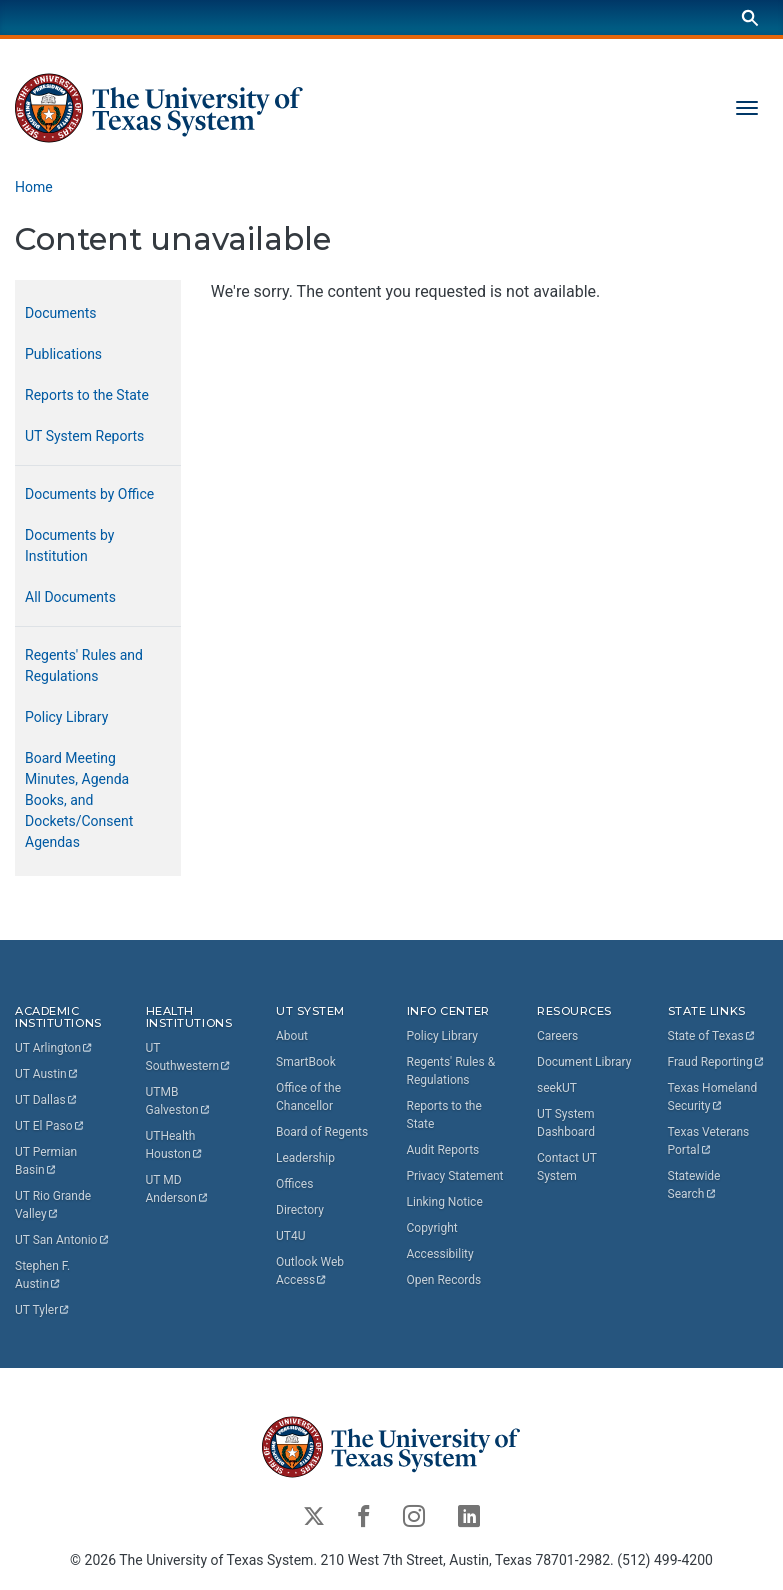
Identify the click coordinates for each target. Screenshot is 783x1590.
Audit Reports (443, 1150)
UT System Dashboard (566, 1123)
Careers (557, 1036)
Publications (63, 354)
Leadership (305, 1158)
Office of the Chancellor (308, 1097)
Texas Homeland (714, 1097)
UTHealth (175, 1145)
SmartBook (306, 1062)
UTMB (179, 1101)
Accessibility (440, 1254)
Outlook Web (311, 1271)
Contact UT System (567, 1167)
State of (712, 1036)
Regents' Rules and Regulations (84, 665)
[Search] (750, 17)
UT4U (290, 1236)
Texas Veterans (710, 1141)
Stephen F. (44, 1275)
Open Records (444, 1280)
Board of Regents (322, 1132)
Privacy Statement (455, 1176)
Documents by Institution (69, 545)
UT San (62, 1240)
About (292, 1036)
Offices (294, 1184)
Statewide (696, 1185)
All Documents (70, 597)
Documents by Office (89, 494)
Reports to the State (87, 395)
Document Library (584, 1062)
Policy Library (66, 717)
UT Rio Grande (54, 1205)
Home (34, 187)
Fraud (717, 1062)
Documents (60, 313)
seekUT (557, 1088)
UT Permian (47, 1161)
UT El (50, 1126)
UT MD (178, 1189)
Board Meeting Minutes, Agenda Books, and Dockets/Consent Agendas (79, 800)
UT (54, 1048)
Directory (300, 1210)
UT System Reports (84, 436)
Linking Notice (445, 1202)
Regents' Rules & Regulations (451, 1071)
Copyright (432, 1228)
